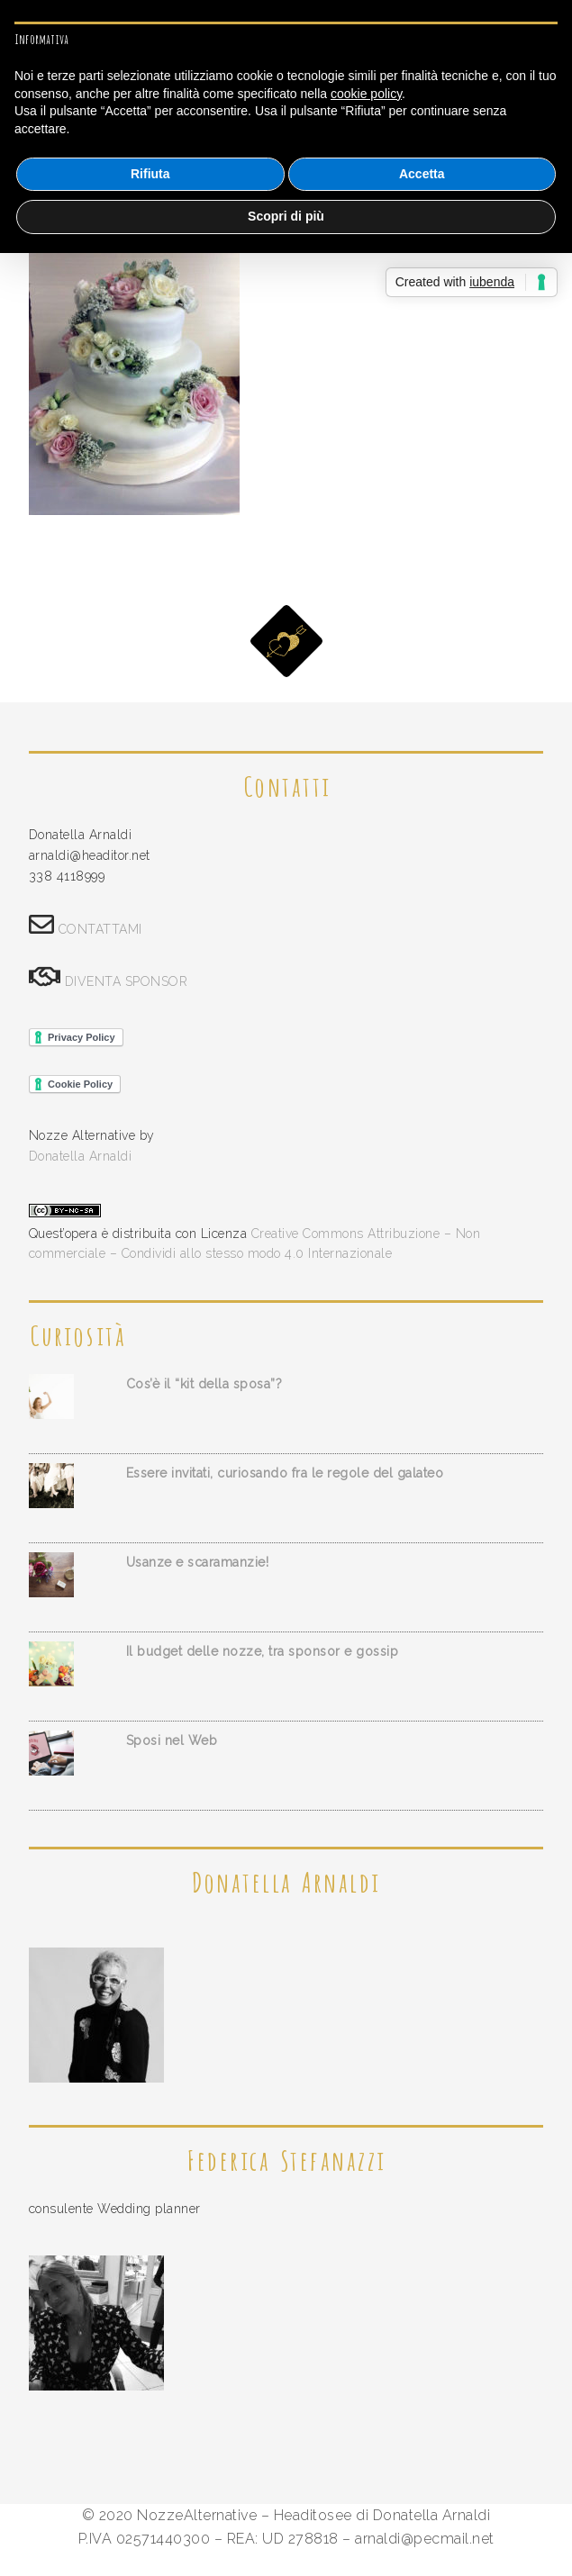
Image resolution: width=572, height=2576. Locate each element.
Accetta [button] (422, 174)
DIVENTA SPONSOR (126, 981)
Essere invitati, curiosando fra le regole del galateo (285, 1473)
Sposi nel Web (172, 1740)
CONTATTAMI (100, 929)
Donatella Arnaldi (80, 1156)
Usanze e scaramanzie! (197, 1562)
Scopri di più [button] (286, 216)
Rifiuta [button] (150, 174)
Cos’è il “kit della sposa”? (204, 1384)
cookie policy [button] (366, 93)
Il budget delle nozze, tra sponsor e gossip (262, 1651)
